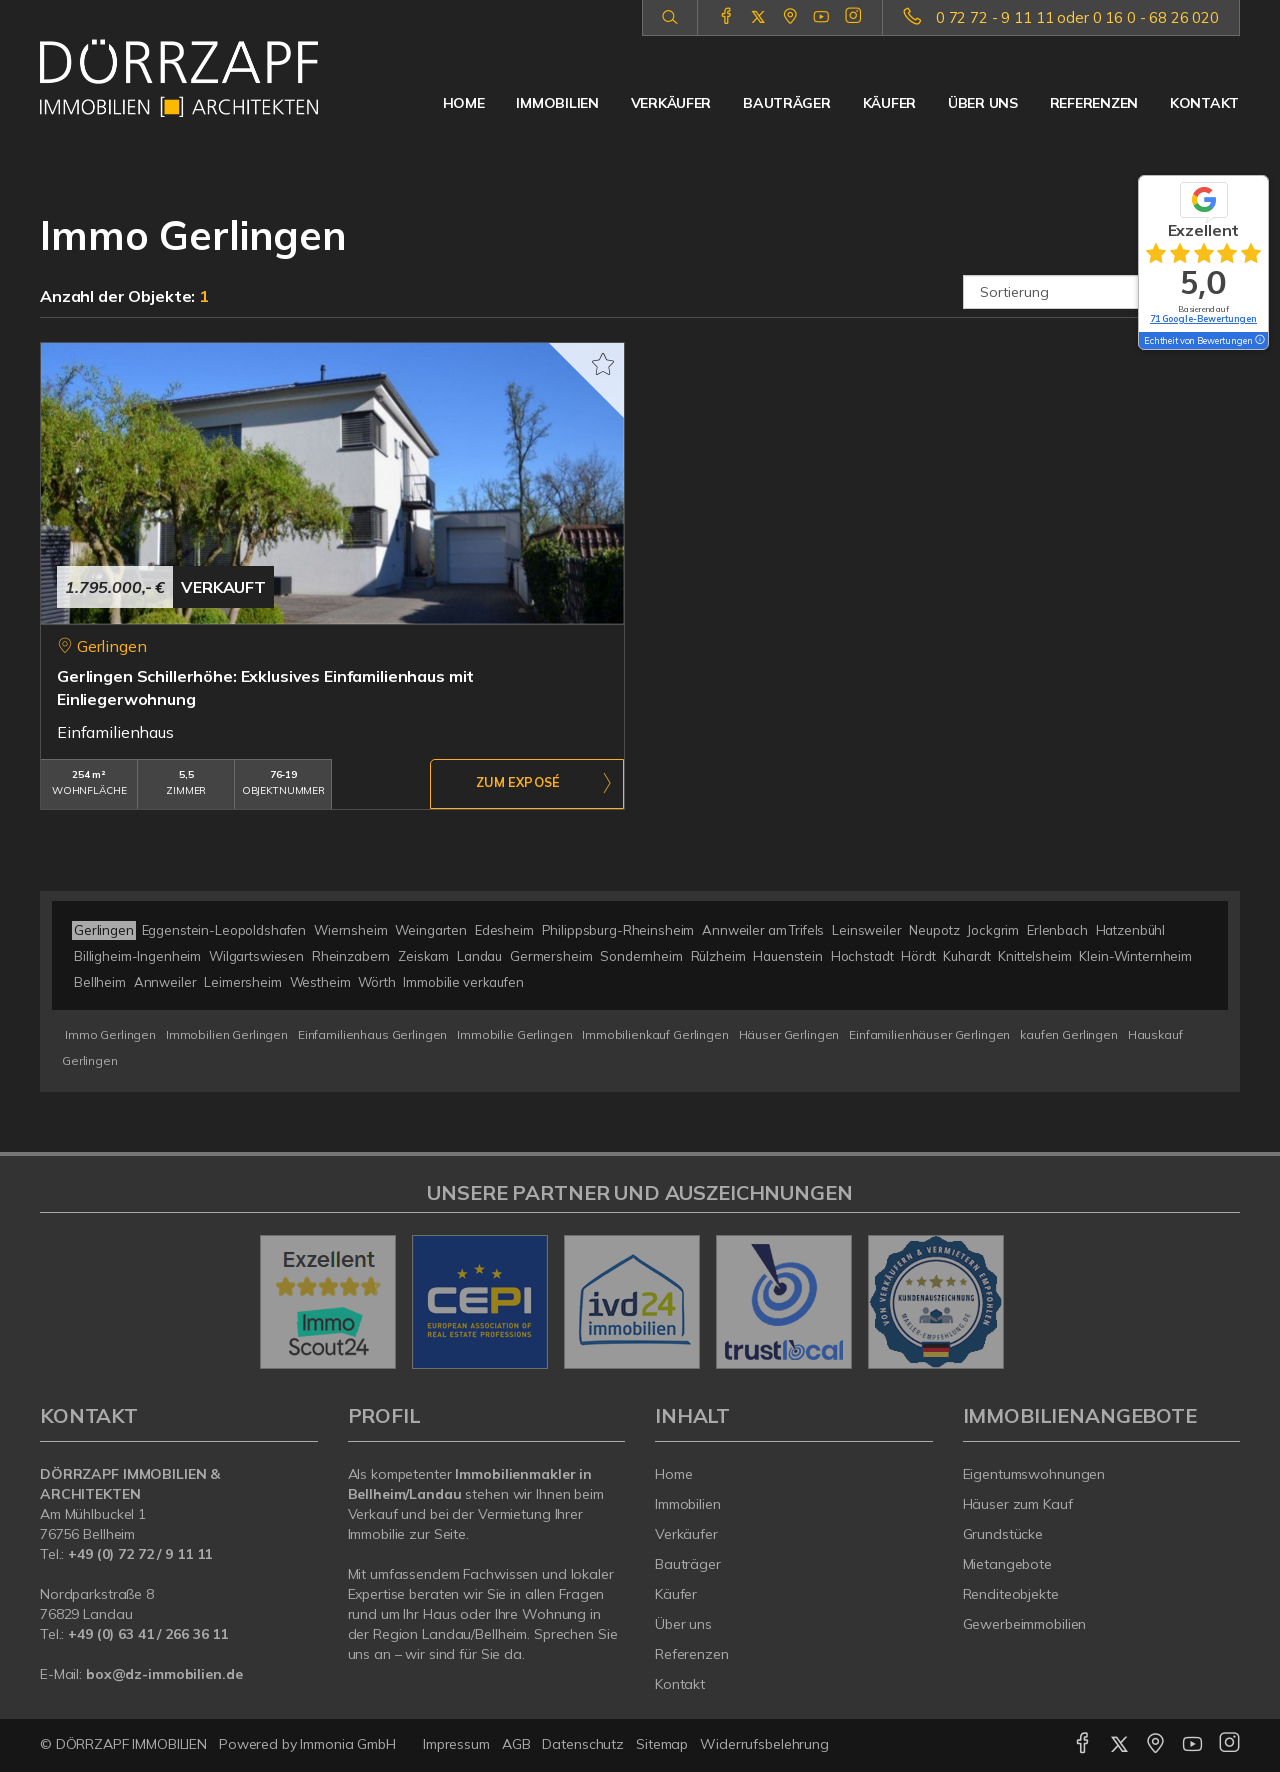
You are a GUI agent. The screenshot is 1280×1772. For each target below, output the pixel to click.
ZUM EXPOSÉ (518, 785)
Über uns (983, 103)
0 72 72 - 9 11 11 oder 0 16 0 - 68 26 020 (1077, 17)
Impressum (456, 1744)
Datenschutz (583, 1744)
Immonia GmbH (348, 1744)
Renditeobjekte (1011, 1594)
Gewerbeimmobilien (1025, 1624)
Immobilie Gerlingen (514, 1034)
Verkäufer (671, 103)
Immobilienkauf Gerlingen (655, 1034)
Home (464, 103)
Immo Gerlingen (110, 1034)
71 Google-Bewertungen (1203, 318)
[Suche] (669, 18)
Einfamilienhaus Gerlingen (372, 1034)
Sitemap (662, 1744)
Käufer (889, 103)
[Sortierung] (1102, 292)
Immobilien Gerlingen (227, 1034)
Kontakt (1204, 103)
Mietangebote (1008, 1564)
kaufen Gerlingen (1069, 1034)
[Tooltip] (1259, 341)
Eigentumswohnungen (1034, 1474)
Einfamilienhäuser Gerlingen (929, 1034)
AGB (516, 1744)
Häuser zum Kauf (1018, 1504)
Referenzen (1094, 103)
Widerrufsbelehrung (764, 1744)
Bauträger (786, 103)
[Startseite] (179, 78)
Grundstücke (1003, 1534)
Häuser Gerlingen (789, 1034)
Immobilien (557, 103)
